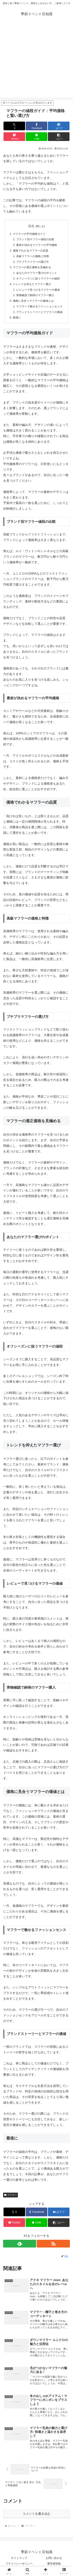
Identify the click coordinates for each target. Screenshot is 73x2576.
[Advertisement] (36, 61)
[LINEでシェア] (36, 136)
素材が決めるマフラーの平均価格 (36, 244)
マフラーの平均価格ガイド (29, 233)
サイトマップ (19, 2558)
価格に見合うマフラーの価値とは (33, 300)
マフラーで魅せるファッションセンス (39, 306)
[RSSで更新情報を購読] (53, 2244)
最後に (17, 317)
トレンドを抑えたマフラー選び (32, 284)
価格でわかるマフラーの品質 (30, 250)
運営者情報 (54, 2563)
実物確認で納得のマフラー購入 (35, 295)
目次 (31, 226)
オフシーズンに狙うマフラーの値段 (38, 278)
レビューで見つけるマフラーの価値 (38, 289)
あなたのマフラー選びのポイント (36, 272)
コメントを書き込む (37, 2513)
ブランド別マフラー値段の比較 (35, 239)
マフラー (10, 2195)
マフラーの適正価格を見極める (32, 267)
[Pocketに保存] (14, 136)
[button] (58, 136)
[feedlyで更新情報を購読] (19, 2244)
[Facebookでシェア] (36, 126)
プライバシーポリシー (19, 2563)
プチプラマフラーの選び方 (32, 261)
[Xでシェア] (14, 126)
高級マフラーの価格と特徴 (32, 256)
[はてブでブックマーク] (58, 126)
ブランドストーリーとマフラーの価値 (39, 312)
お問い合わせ (54, 2558)
